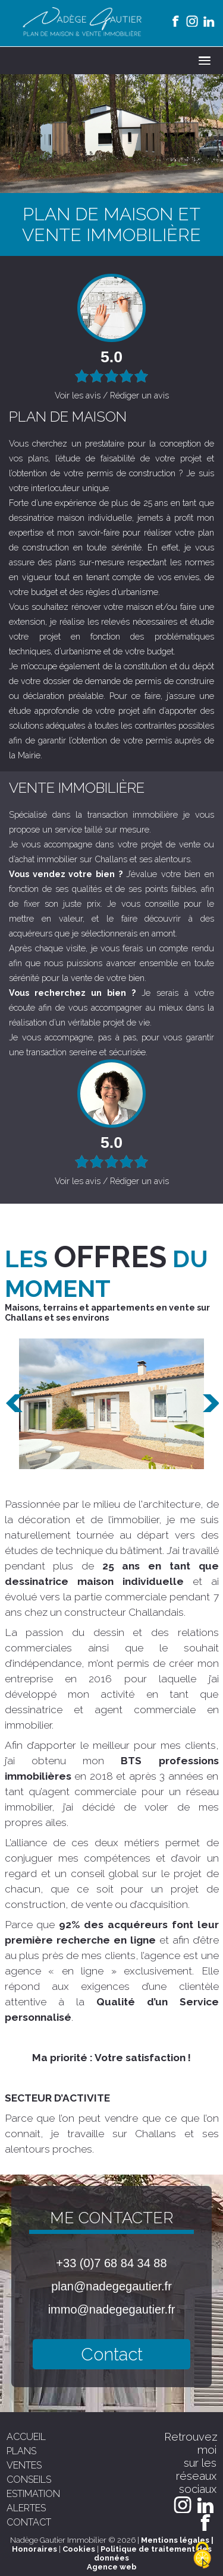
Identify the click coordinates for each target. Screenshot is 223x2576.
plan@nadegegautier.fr (111, 2286)
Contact (112, 2354)
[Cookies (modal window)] (202, 2556)
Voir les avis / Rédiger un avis (112, 395)
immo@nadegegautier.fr (111, 2309)
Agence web (112, 2566)
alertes (26, 2508)
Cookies (78, 2549)
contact (29, 2522)
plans (21, 2451)
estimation (33, 2493)
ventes (24, 2465)
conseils (29, 2479)
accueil (26, 2436)
